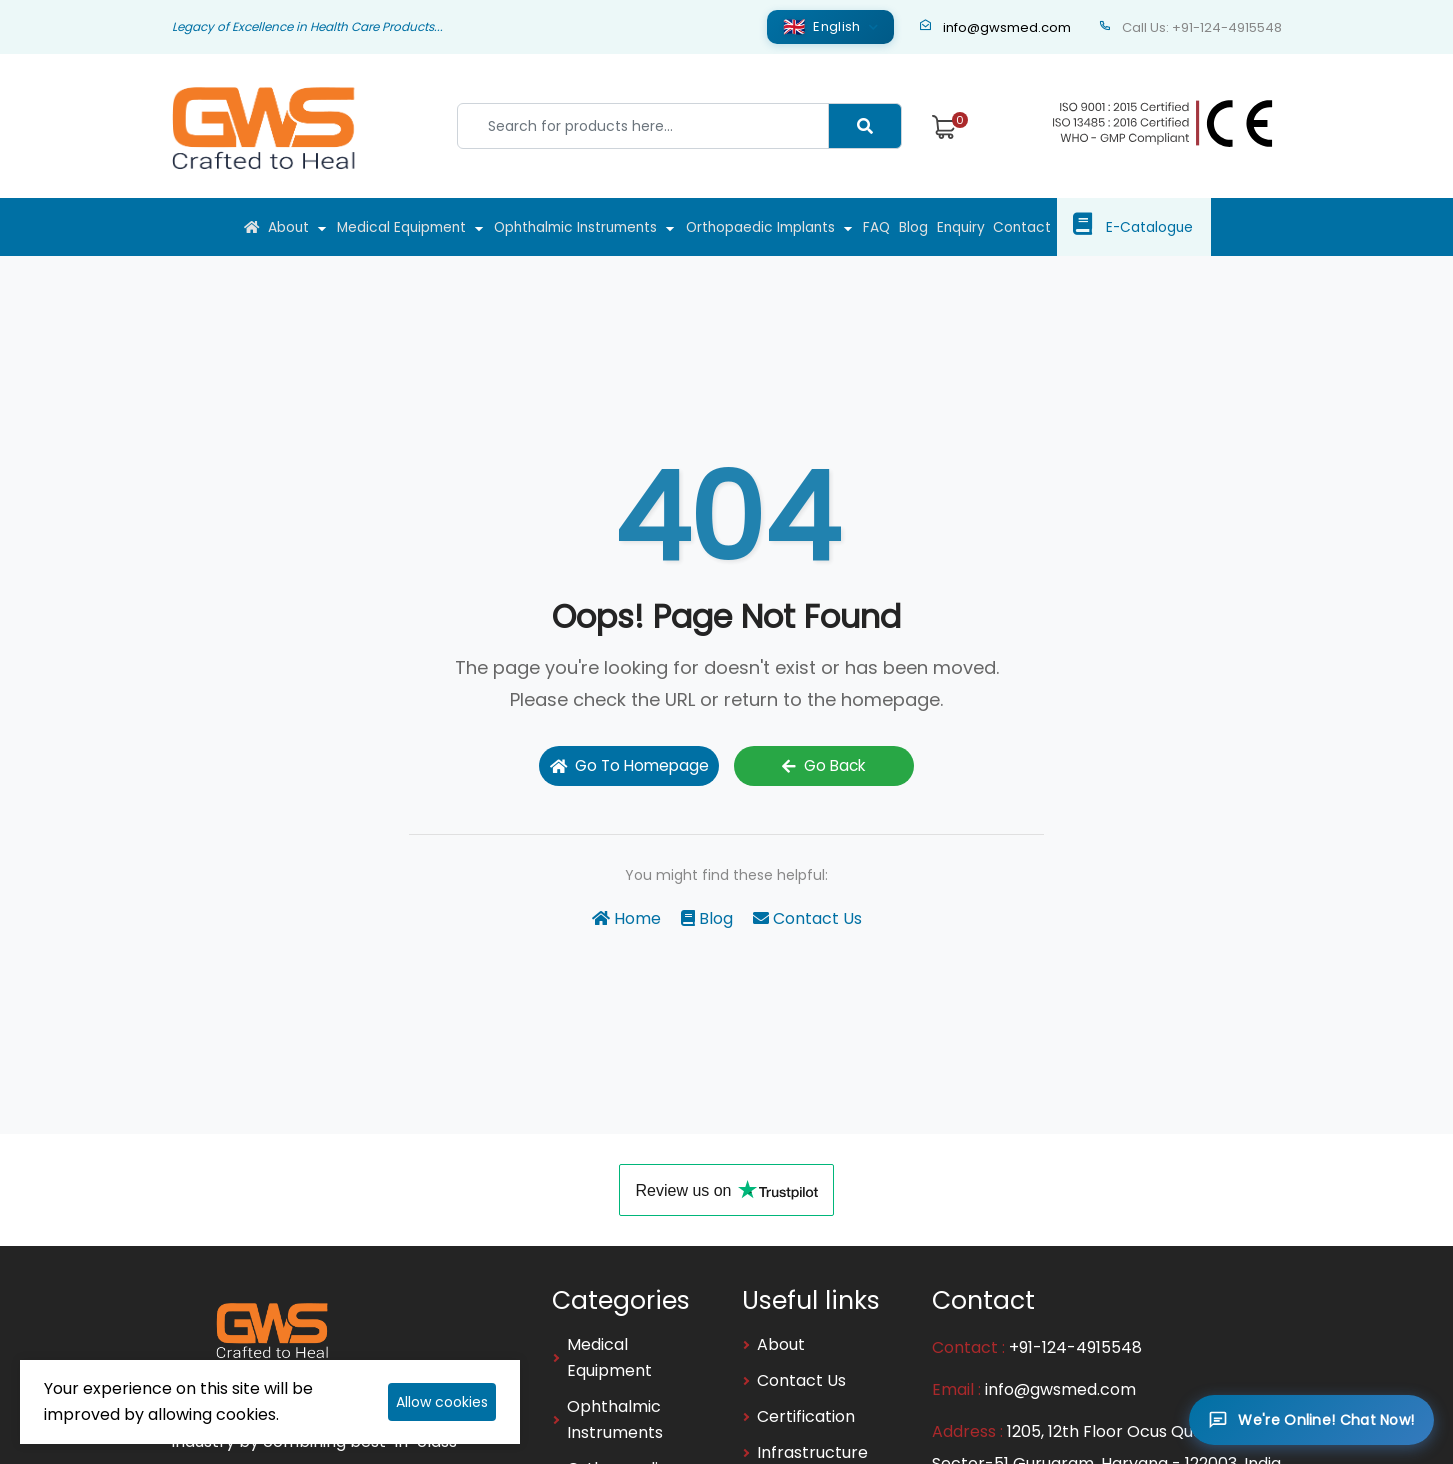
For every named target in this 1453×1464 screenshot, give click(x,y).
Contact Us (807, 917)
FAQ (891, 227)
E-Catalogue (1192, 227)
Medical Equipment (381, 227)
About (259, 227)
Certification (806, 1415)
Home (626, 917)
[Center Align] (865, 126)
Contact (1061, 227)
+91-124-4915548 (1075, 1346)
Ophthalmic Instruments (568, 227)
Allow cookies (442, 1402)
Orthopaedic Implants (766, 227)
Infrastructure (812, 1451)
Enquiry (991, 227)
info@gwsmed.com (995, 27)
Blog (935, 227)
